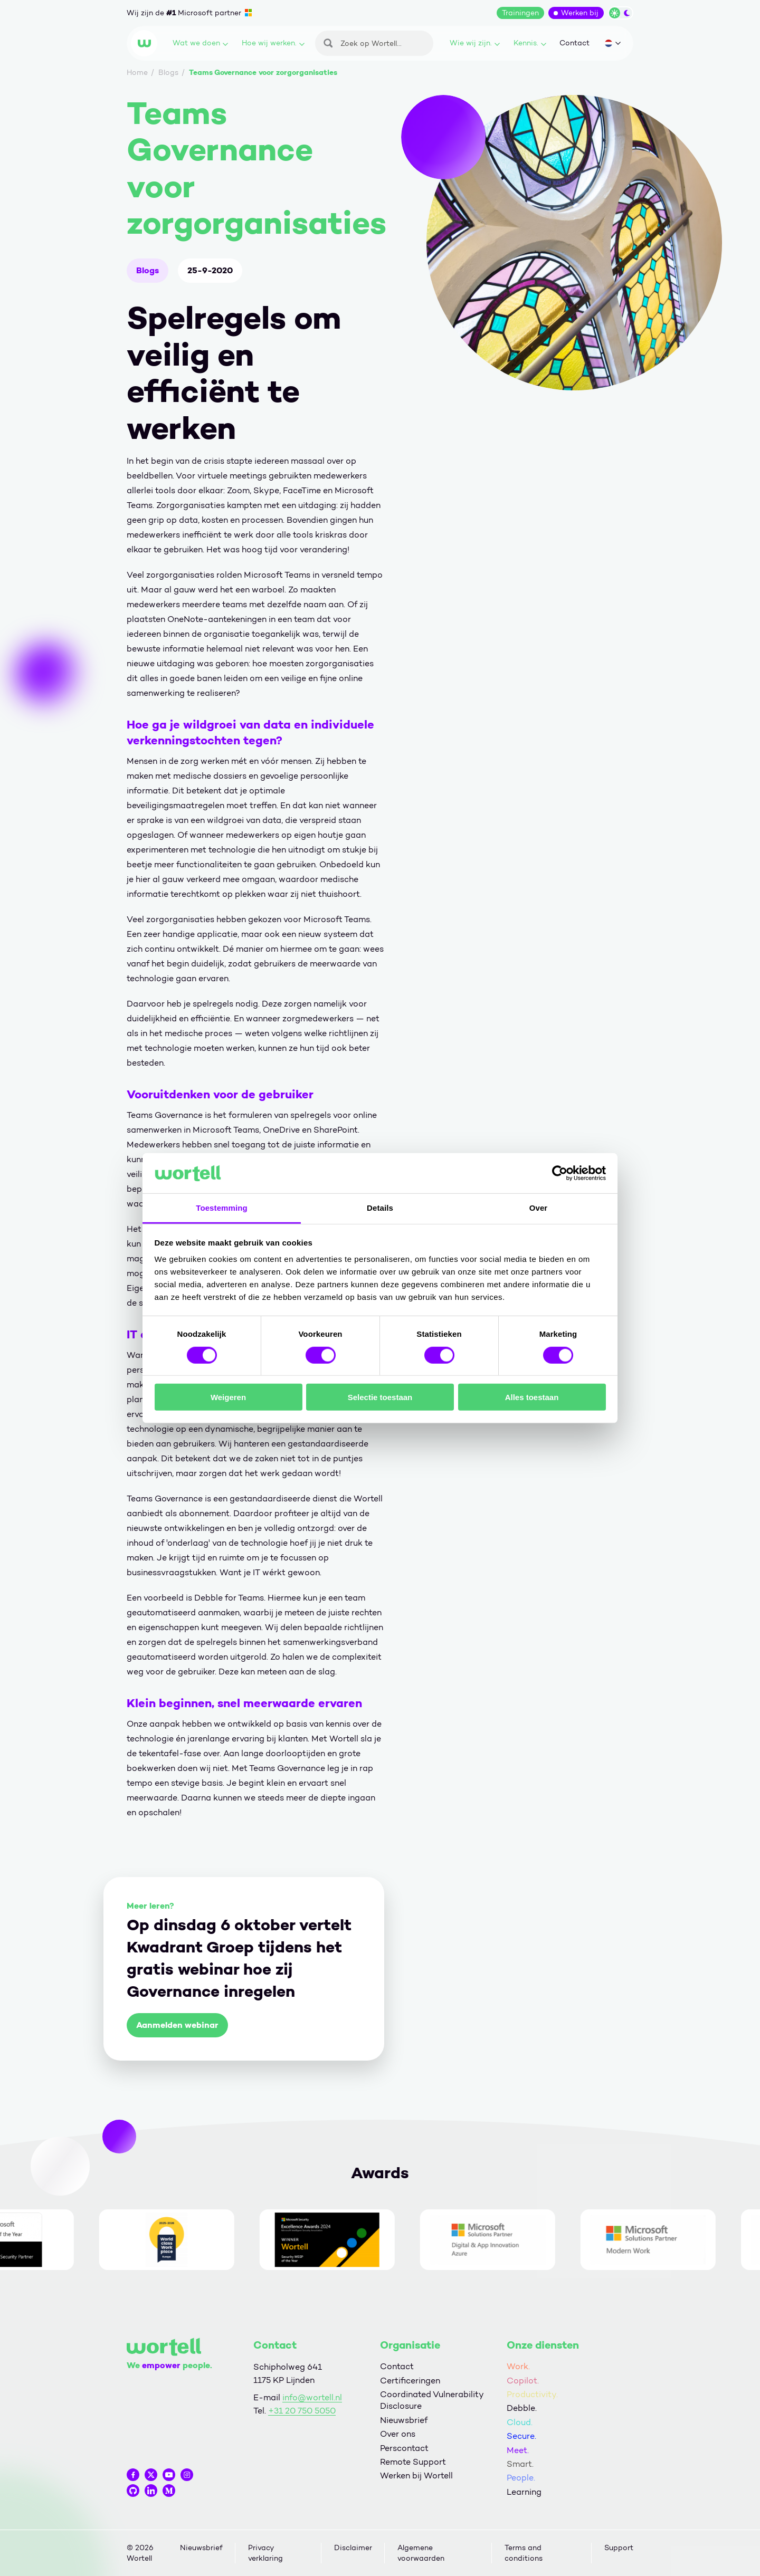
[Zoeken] (374, 43)
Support (618, 2547)
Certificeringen (410, 2381)
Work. (518, 2366)
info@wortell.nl (312, 2397)
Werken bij (579, 12)
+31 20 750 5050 (302, 2411)
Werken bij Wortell (416, 2475)
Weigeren (228, 1397)
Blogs (147, 270)
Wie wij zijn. (475, 43)
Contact (574, 43)
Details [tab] (380, 1207)
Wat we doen (200, 43)
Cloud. (520, 2422)
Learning (524, 2492)
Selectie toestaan (380, 1397)
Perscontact (404, 2448)
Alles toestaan (532, 1397)
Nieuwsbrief (404, 2420)
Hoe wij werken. (273, 43)
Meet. (518, 2450)
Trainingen (520, 12)
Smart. (520, 2464)
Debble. (522, 2408)
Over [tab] (538, 1207)
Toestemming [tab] (222, 1207)
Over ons (397, 2434)
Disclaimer (353, 2547)
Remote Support (413, 2462)
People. (521, 2478)
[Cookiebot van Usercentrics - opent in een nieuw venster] (560, 1173)
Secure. (521, 2436)
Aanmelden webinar (177, 2025)
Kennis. (530, 43)
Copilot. (523, 2381)
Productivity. (532, 2394)
